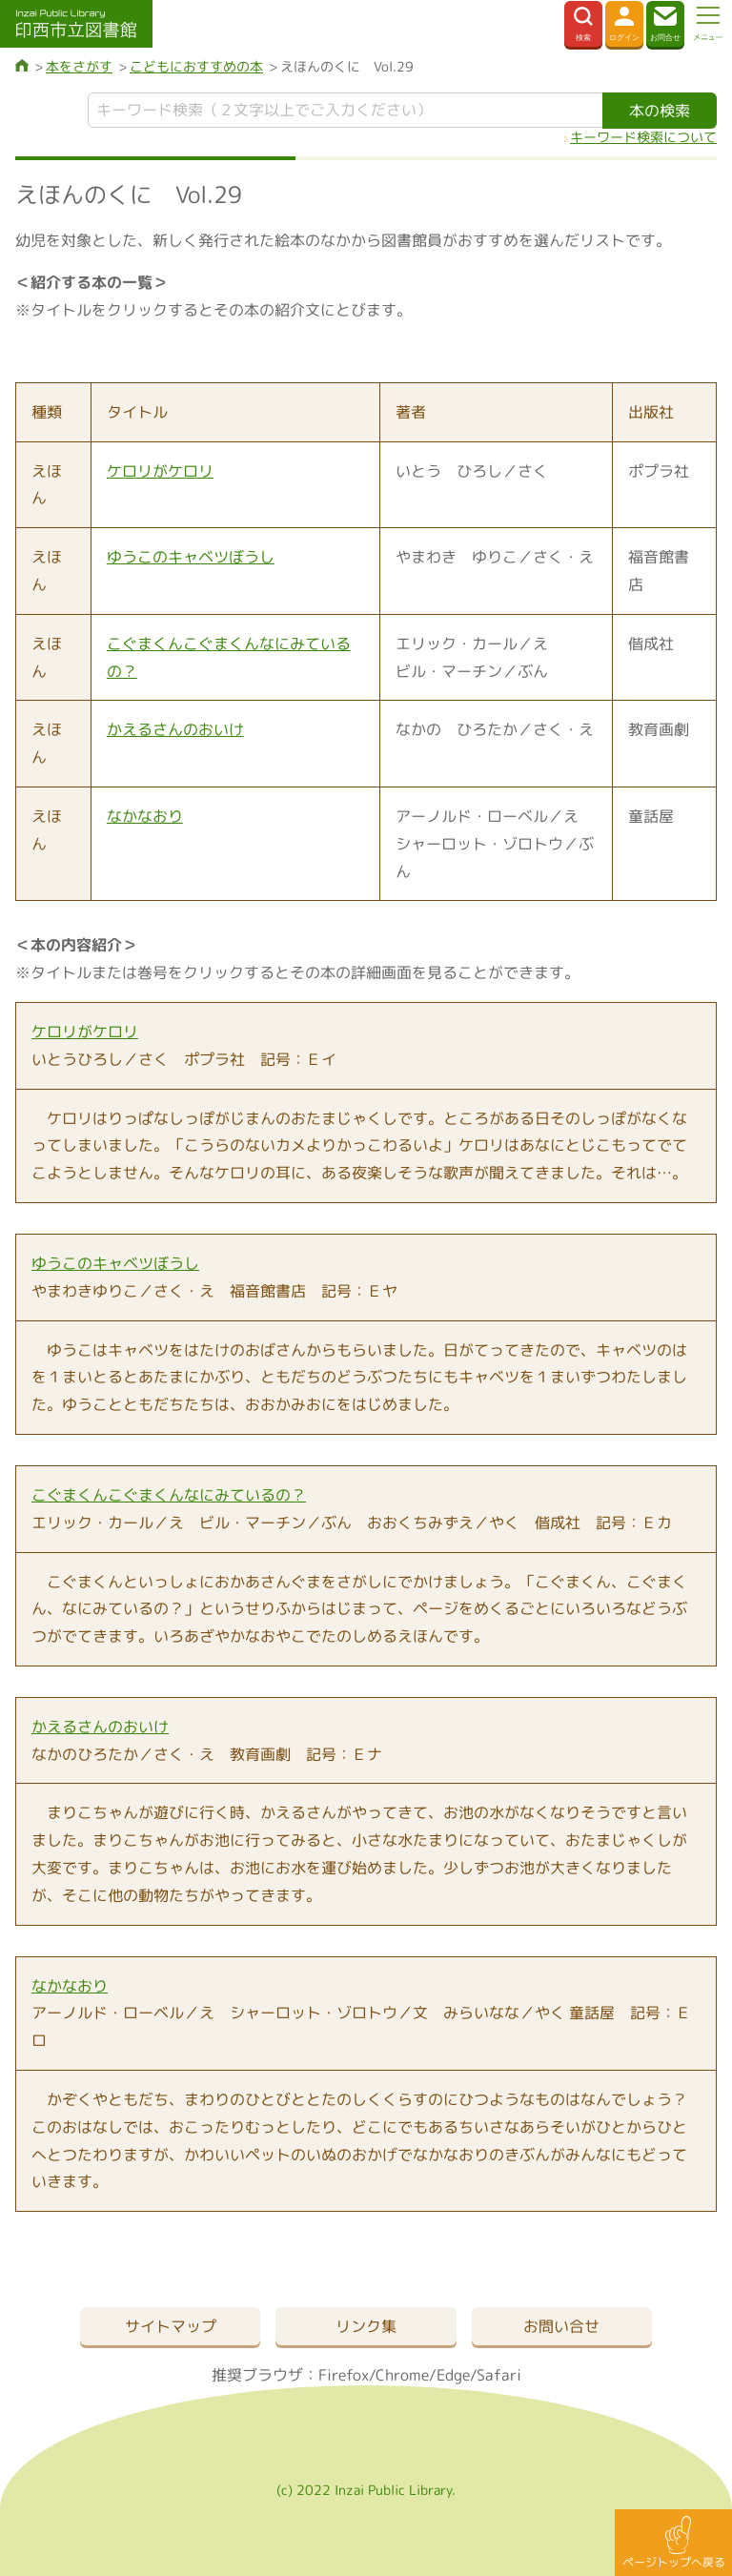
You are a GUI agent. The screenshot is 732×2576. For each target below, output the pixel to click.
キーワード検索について (643, 137)
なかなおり (145, 816)
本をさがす (79, 66)
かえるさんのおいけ (175, 729)
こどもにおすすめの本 (196, 66)
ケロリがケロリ (160, 470)
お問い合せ (561, 2326)
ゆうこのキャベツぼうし (190, 556)
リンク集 (366, 2326)
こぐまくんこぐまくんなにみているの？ (168, 1494)
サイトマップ (170, 2326)
